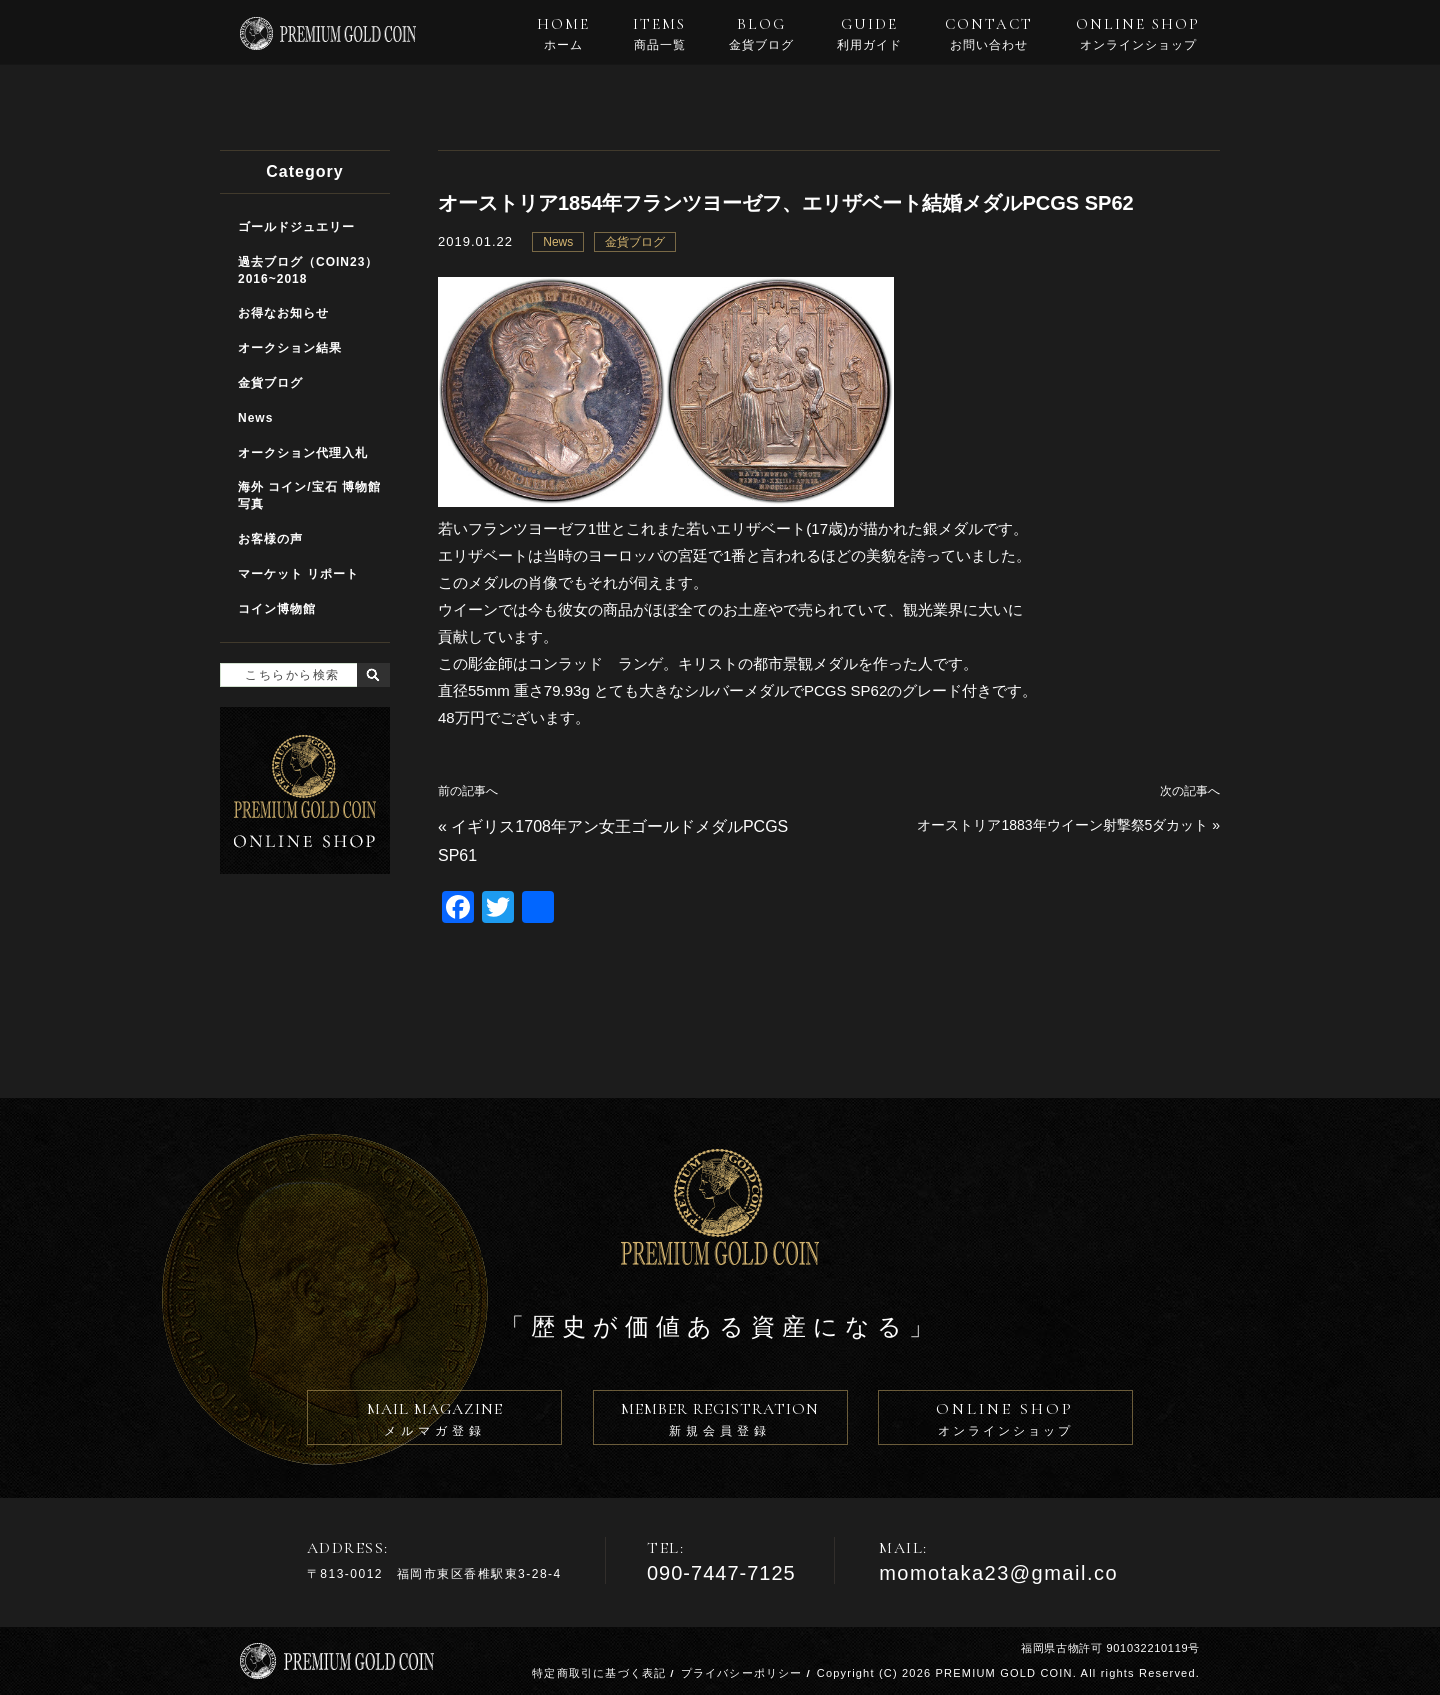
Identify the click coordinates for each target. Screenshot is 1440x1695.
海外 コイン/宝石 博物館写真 (309, 495)
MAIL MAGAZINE (434, 1422)
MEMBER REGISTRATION (720, 1422)
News (558, 242)
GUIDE (869, 34)
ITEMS (659, 34)
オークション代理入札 (303, 453)
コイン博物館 (277, 609)
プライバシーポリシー (742, 1673)
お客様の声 (270, 539)
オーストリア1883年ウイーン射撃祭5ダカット (1062, 825)
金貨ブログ (635, 242)
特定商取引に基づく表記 (599, 1673)
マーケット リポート (298, 574)
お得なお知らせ (283, 313)
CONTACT (989, 34)
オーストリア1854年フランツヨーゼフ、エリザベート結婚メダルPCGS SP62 (786, 203)
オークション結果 (290, 348)
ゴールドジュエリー (296, 227)
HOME (563, 34)
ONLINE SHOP (1138, 34)
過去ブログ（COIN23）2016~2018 (308, 270)
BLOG (761, 34)
